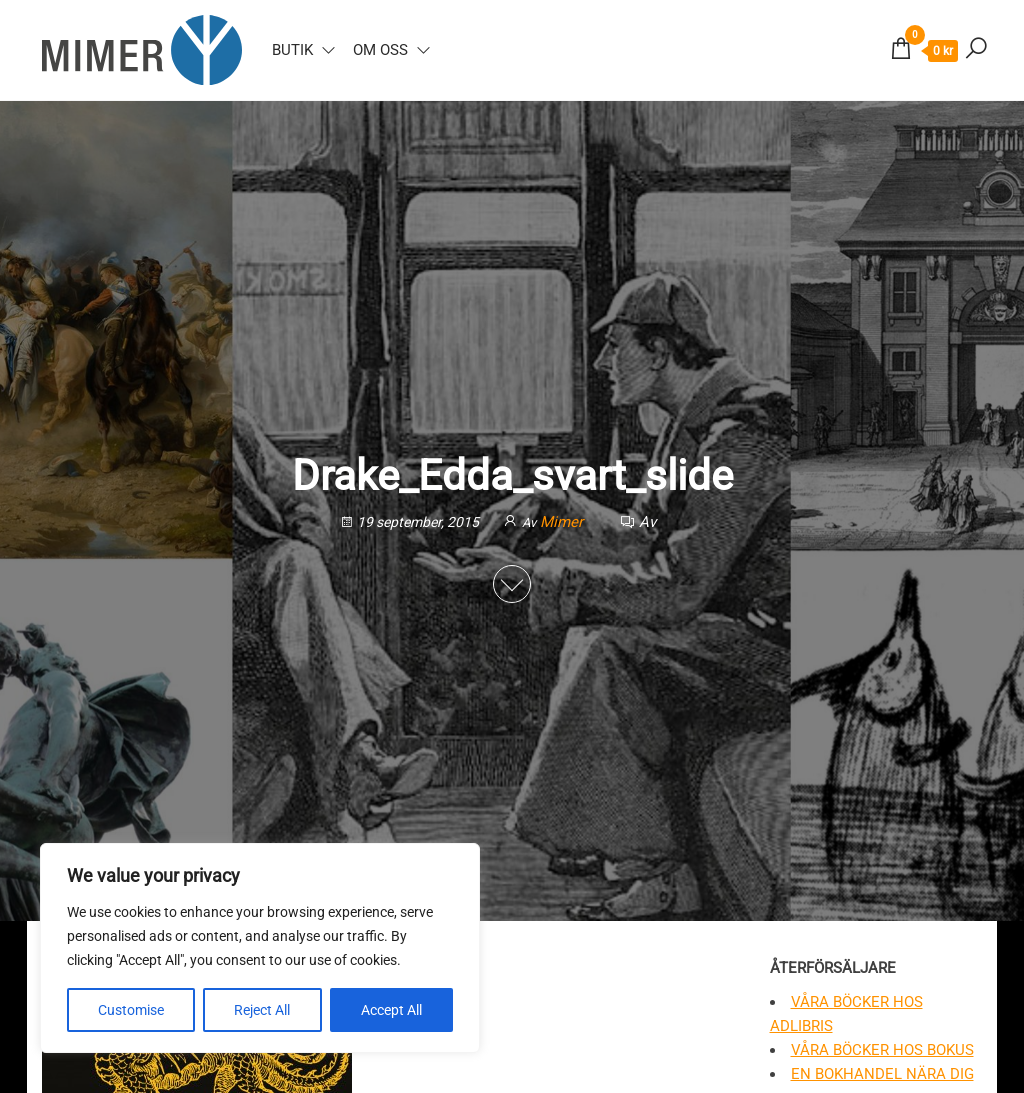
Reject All (262, 1010)
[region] (260, 948)
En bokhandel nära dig (882, 1074)
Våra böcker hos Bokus (882, 1050)
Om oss (380, 50)
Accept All (391, 1010)
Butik (292, 50)
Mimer (563, 522)
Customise (131, 1010)
